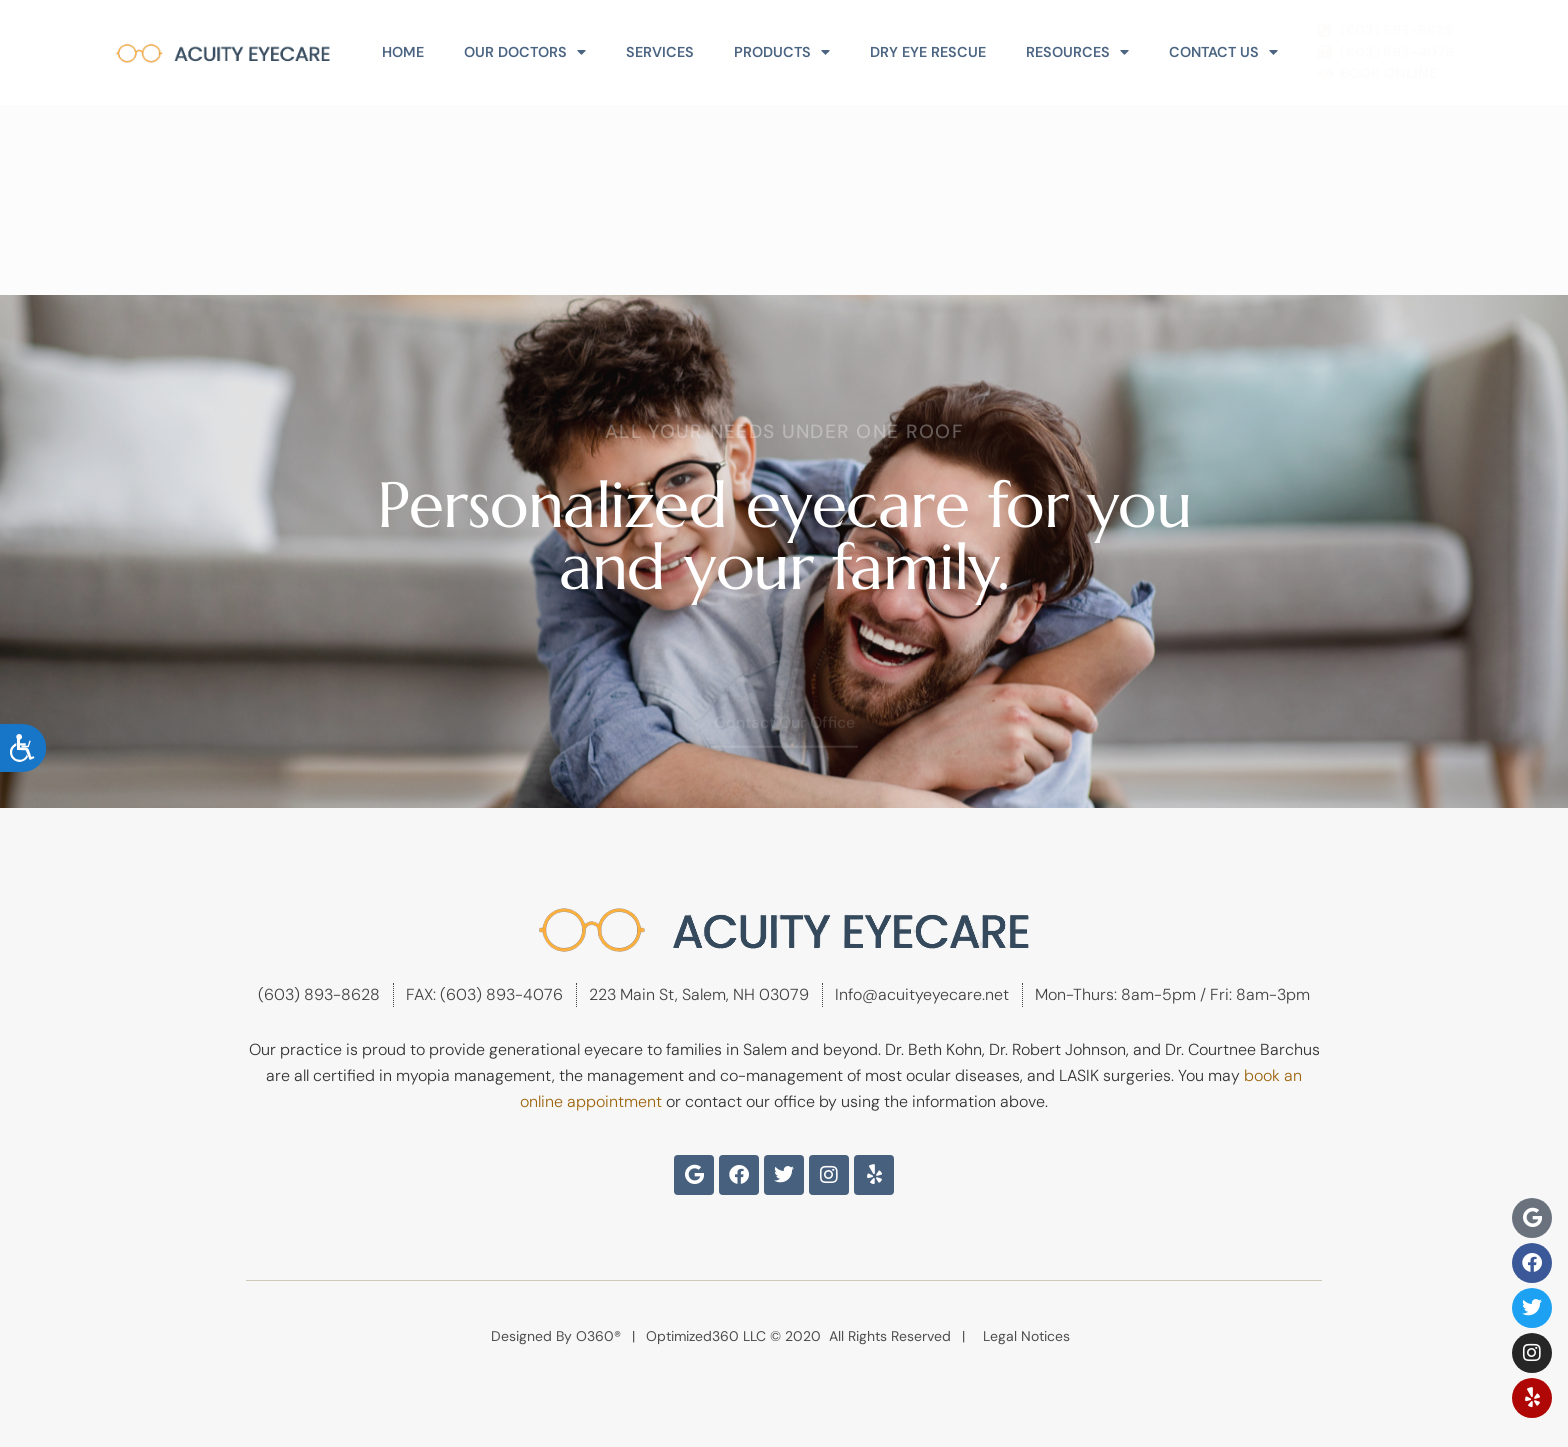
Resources (1077, 52)
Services (660, 52)
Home (403, 52)
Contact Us (1223, 52)
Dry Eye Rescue (928, 52)
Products (782, 52)
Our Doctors (525, 52)
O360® (598, 1336)
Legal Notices (1026, 1336)
